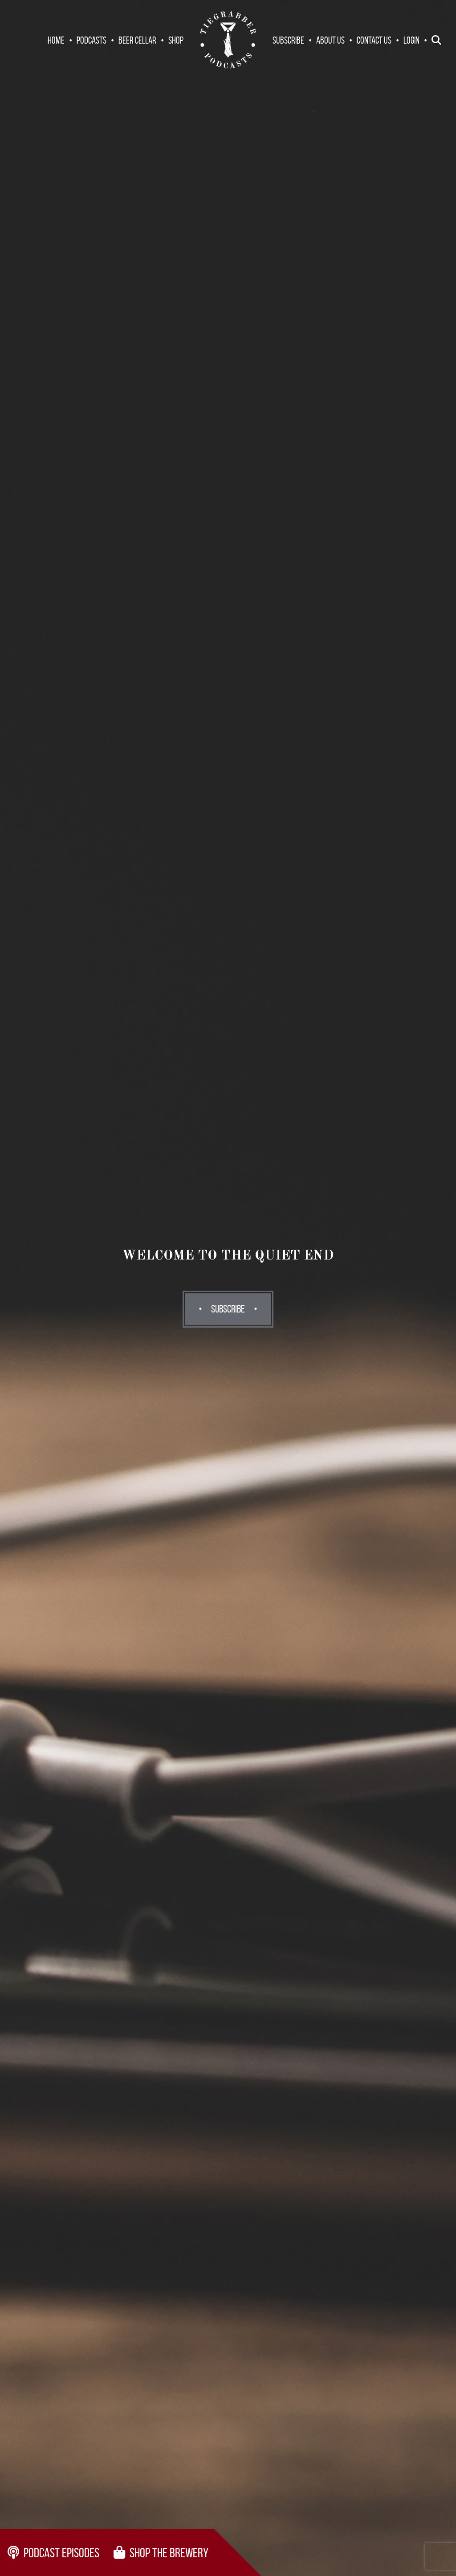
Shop (175, 40)
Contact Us (374, 40)
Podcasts (91, 40)
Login (411, 40)
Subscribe (288, 40)
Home (56, 40)
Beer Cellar (137, 40)
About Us (330, 40)
